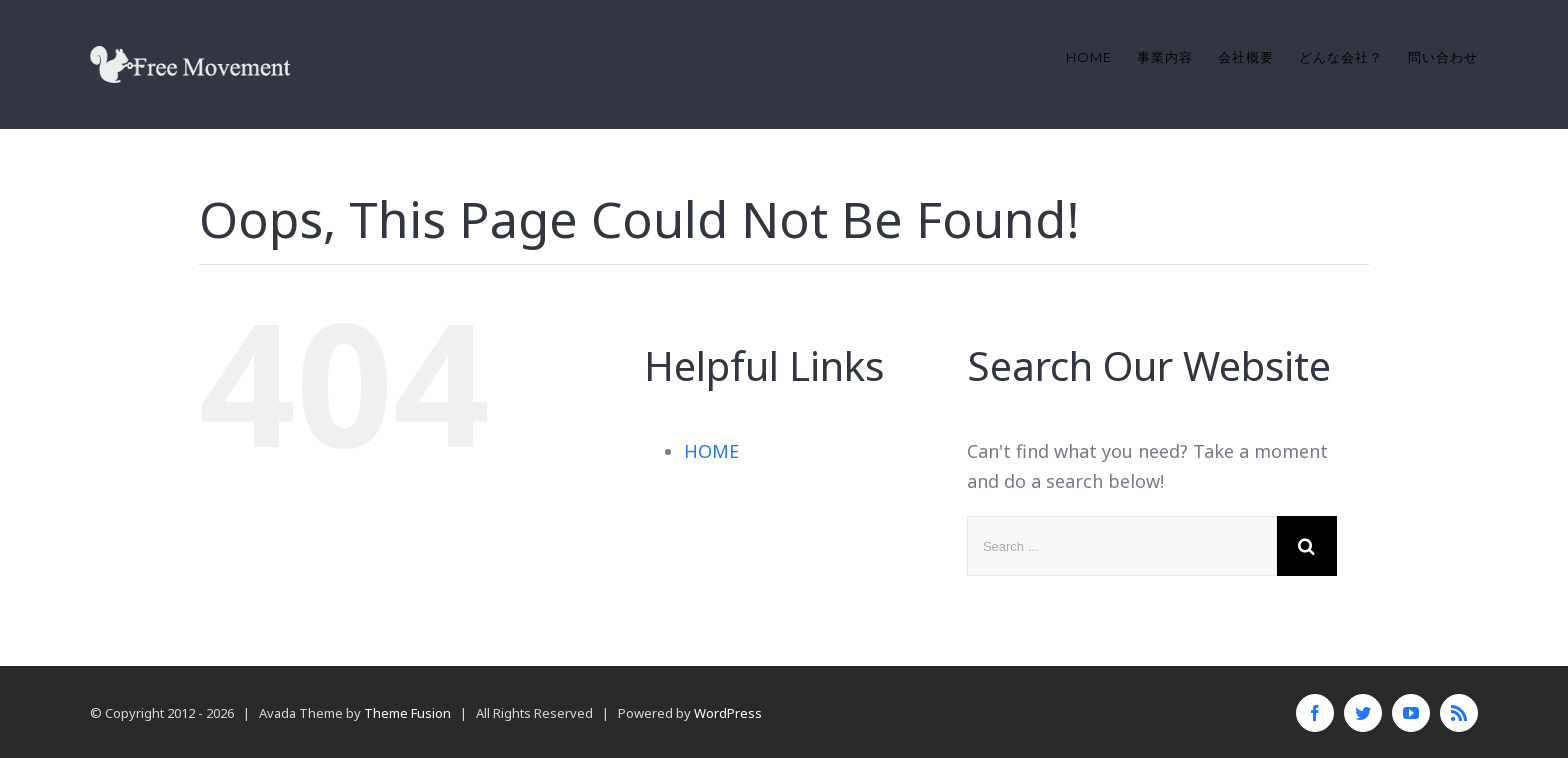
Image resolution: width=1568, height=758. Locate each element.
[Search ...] (1122, 546)
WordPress (728, 713)
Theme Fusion (407, 713)
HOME (711, 451)
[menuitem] (1101, 57)
